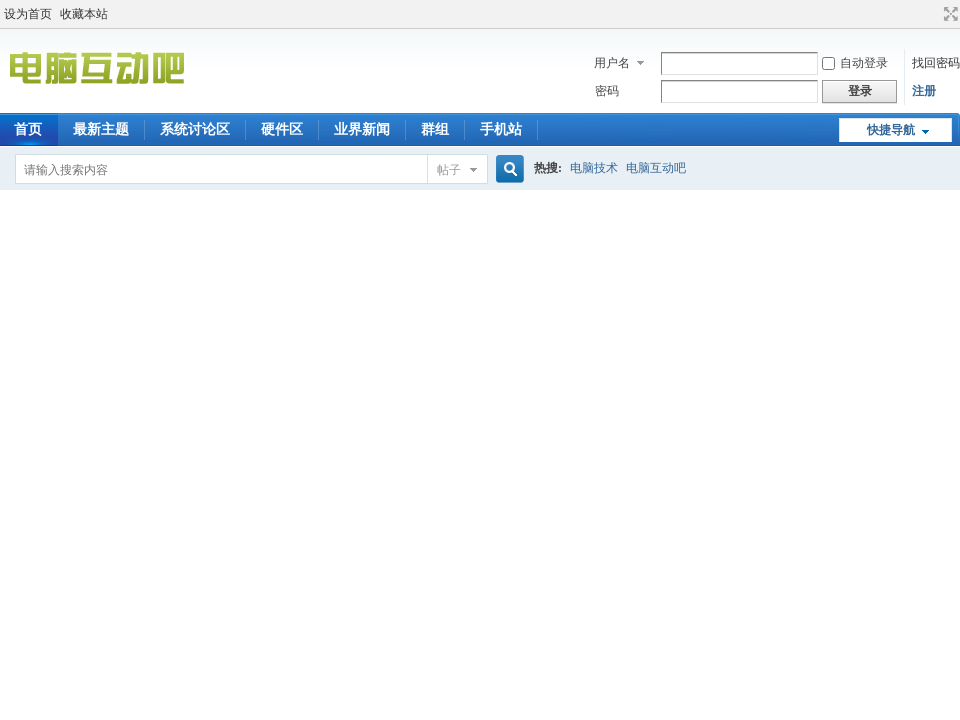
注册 (924, 91)
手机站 (501, 129)
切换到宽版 (948, 14)
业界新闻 (362, 129)
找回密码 (936, 63)
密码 (607, 91)
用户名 (612, 63)
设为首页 (28, 14)
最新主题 (101, 129)
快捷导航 (891, 130)
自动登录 (855, 63)
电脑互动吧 (656, 168)
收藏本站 (84, 14)
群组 (435, 129)
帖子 (449, 170)
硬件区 (282, 129)
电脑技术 (594, 168)
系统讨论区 (195, 129)
